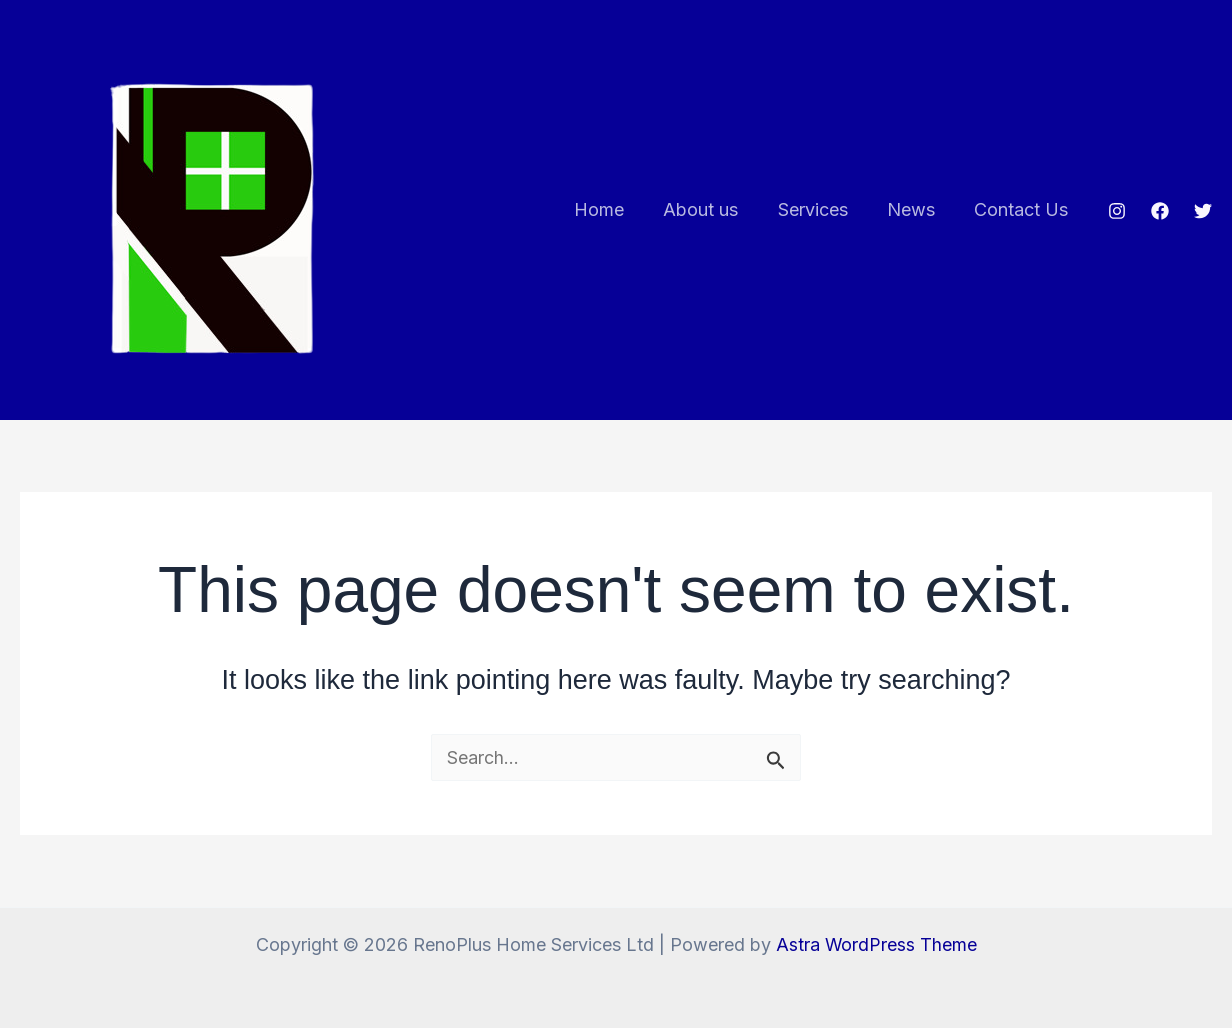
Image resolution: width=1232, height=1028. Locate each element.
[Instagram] (1117, 211)
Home (614, 209)
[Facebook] (1160, 211)
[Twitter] (1203, 211)
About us (712, 209)
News (916, 209)
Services (821, 209)
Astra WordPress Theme (876, 944)
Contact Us (1023, 209)
